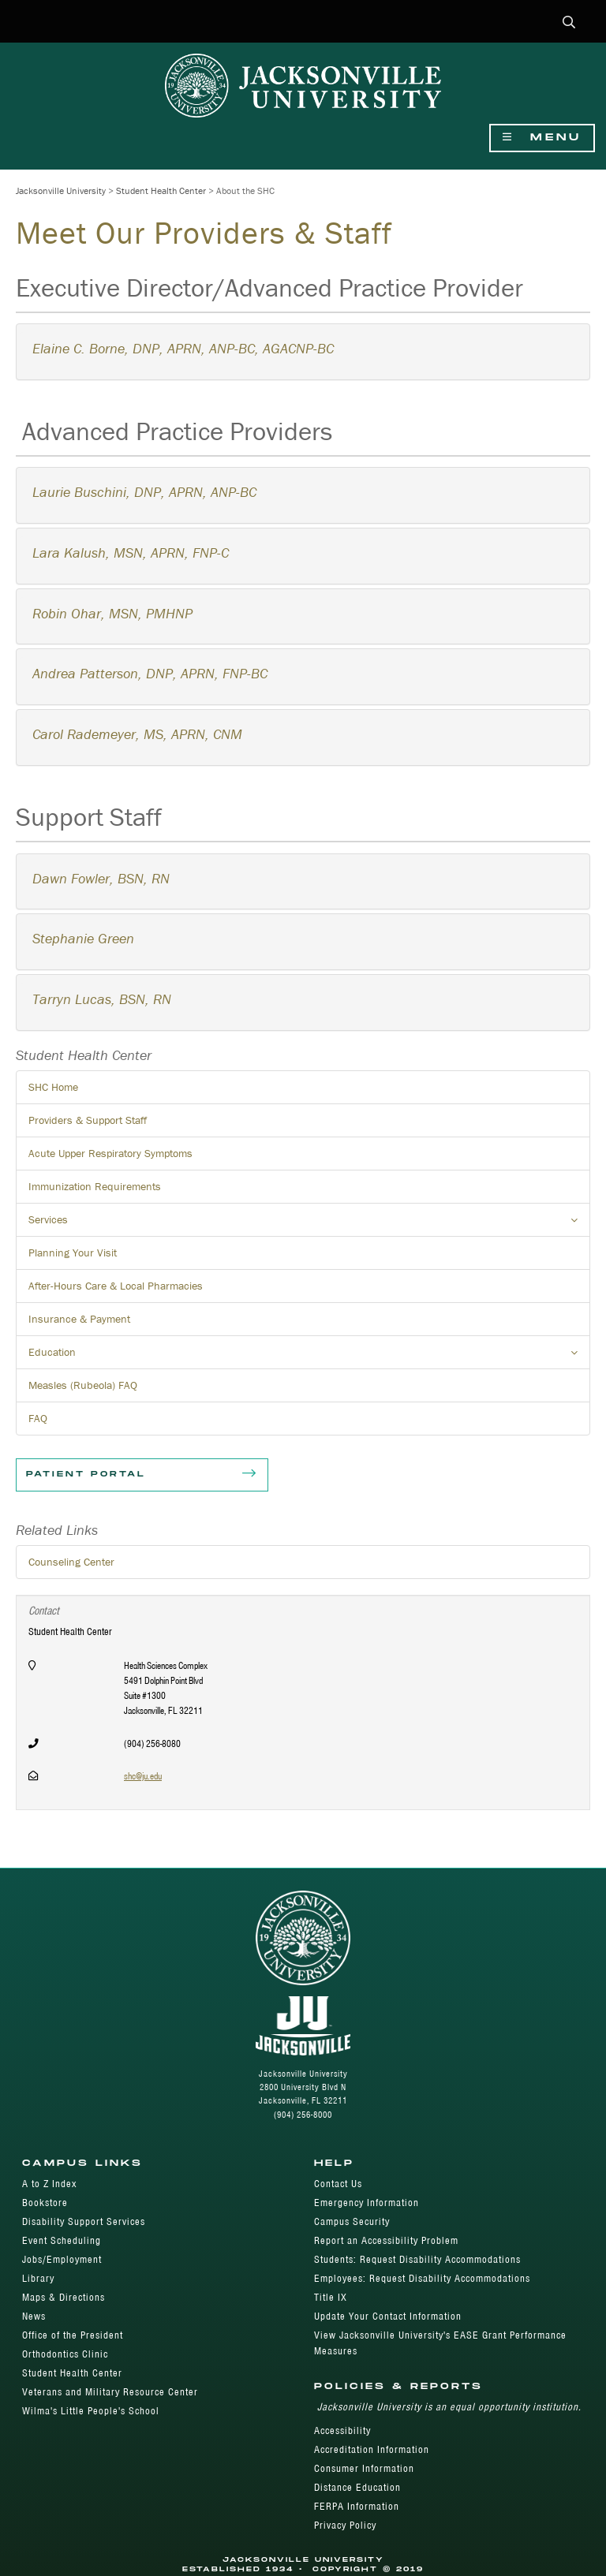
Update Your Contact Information (388, 2316)
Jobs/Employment (62, 2259)
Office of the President (72, 2335)
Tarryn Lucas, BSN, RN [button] (101, 999)
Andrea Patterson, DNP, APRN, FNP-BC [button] (149, 673)
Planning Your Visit (72, 1252)
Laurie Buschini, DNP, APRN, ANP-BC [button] (144, 492)
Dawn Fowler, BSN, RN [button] (101, 878)
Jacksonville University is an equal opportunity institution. (449, 2407)
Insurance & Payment (79, 1319)
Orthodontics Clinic (65, 2354)
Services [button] (309, 1224)
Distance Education (357, 2487)
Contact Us (338, 2183)
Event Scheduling (61, 2240)
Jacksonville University (61, 190)
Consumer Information (364, 2468)
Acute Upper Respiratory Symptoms (110, 1153)
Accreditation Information (371, 2449)
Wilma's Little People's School (90, 2410)
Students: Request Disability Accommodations (417, 2259)
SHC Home (53, 1087)
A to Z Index (49, 2183)
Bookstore (45, 2202)
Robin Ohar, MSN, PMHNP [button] (112, 613)
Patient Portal (142, 1475)
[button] (569, 23)
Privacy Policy (345, 2525)
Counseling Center (71, 1562)
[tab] (305, 351)
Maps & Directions (63, 2297)
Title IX (330, 2297)
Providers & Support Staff (87, 1120)
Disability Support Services (83, 2221)
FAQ (37, 1418)
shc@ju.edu (143, 1776)
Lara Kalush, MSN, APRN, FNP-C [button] (130, 552)
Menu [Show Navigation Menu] (542, 138)
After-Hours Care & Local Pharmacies (115, 1286)
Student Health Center (161, 190)
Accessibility (342, 2430)
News (34, 2316)
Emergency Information (366, 2202)
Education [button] (309, 1356)
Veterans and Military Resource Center (110, 2392)
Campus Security (352, 2221)
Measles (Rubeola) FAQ (82, 1385)
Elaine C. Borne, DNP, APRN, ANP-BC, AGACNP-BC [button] (183, 348)
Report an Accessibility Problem (386, 2240)
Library (38, 2278)
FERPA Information (356, 2506)
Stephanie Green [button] (83, 938)
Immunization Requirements (94, 1186)
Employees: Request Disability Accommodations (422, 2278)
